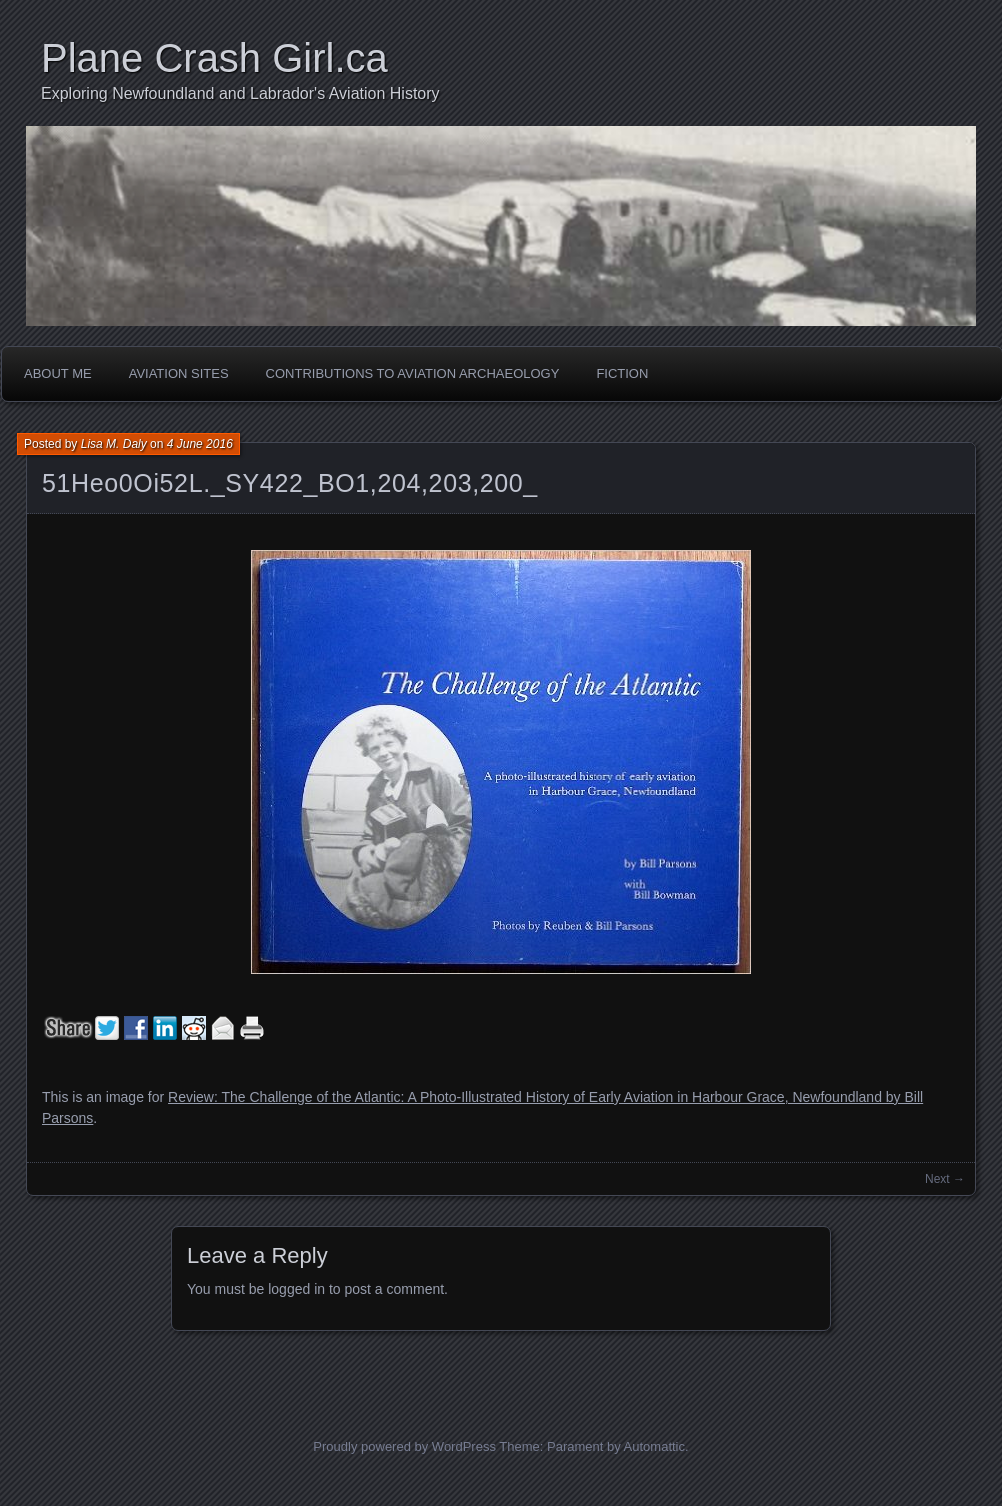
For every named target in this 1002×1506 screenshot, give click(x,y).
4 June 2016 (200, 444)
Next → (945, 1179)
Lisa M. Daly (114, 444)
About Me (58, 373)
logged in (296, 1289)
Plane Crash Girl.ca (214, 58)
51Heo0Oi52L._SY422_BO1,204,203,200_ (290, 483)
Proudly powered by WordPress (404, 1446)
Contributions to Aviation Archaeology (413, 373)
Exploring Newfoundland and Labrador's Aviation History (240, 93)
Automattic (654, 1446)
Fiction (622, 373)
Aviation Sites (179, 373)
